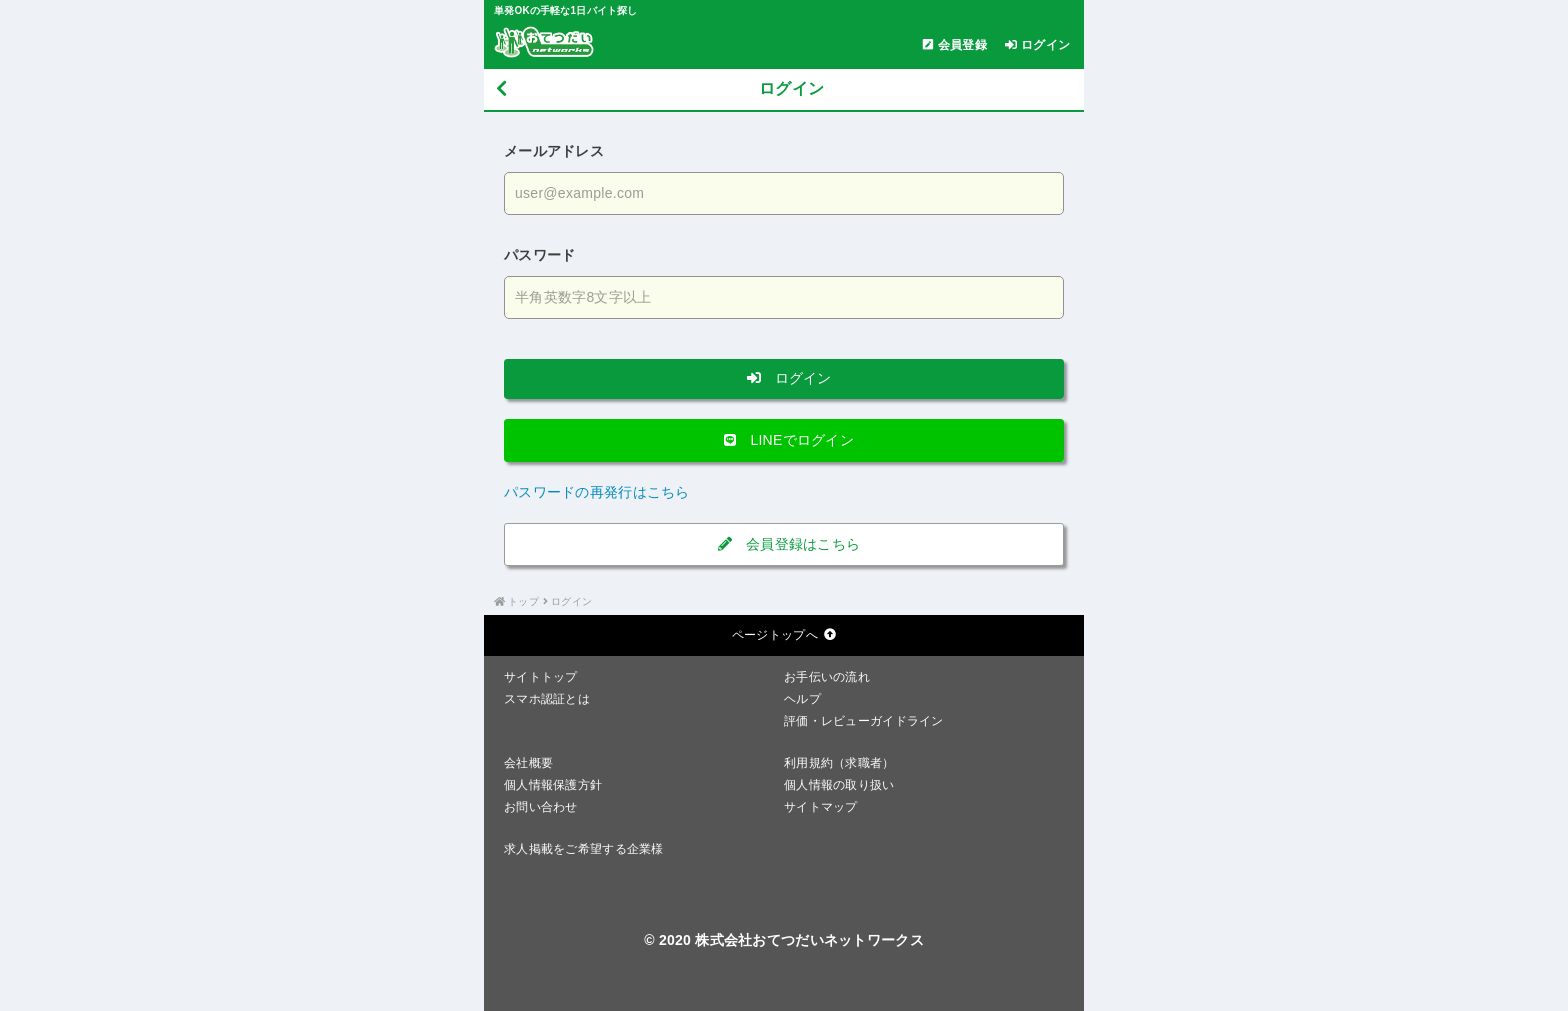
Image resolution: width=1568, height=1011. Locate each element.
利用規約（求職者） (839, 763)
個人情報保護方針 (553, 785)
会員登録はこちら (784, 544)
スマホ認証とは (547, 699)
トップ (523, 601)
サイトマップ (821, 807)
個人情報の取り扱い (839, 785)
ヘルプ (802, 699)
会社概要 (528, 763)
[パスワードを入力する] (784, 297)
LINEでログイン (784, 440)
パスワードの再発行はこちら (597, 492)
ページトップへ (784, 635)
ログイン (784, 378)
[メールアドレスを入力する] (784, 193)
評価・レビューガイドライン (864, 721)
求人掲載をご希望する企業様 (584, 849)
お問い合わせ (541, 807)
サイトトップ (541, 677)
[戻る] (501, 89)
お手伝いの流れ (827, 677)
